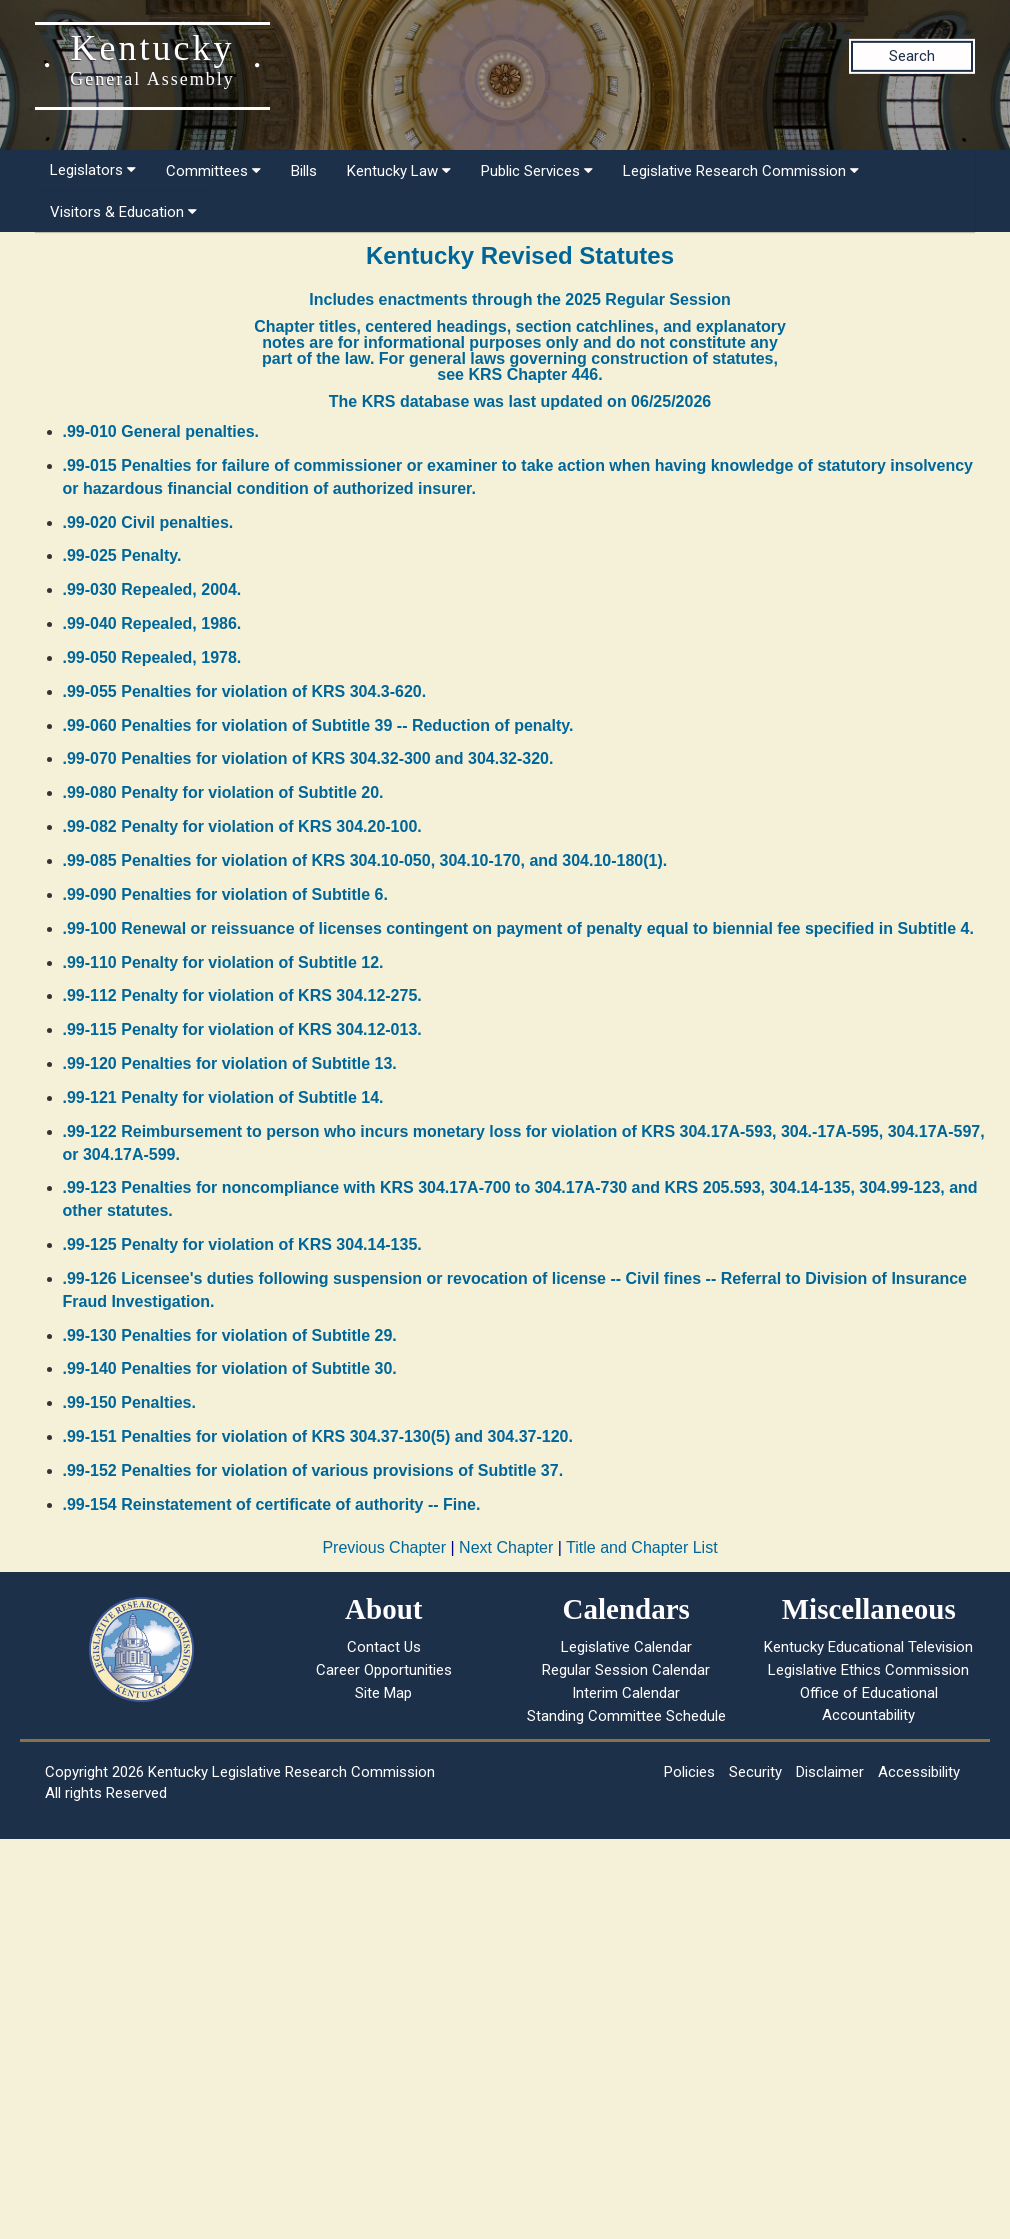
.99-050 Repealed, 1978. (152, 657)
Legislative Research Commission (741, 171)
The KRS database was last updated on (520, 401)
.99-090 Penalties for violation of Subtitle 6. (225, 894)
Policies (689, 1772)
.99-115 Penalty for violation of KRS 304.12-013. (242, 1029)
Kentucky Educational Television (868, 1647)
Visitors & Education (123, 212)
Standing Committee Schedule (626, 1716)
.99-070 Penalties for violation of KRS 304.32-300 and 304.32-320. (308, 758)
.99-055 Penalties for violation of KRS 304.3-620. (245, 691)
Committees (213, 171)
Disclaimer (830, 1772)
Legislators (93, 170)
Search (912, 56)
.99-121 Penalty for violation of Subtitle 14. (223, 1097)
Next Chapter (506, 1547)
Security (755, 1772)
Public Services (537, 171)
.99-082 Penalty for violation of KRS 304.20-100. (242, 826)
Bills (304, 171)
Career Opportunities (384, 1670)
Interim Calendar (626, 1693)
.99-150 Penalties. (129, 1402)
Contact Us (384, 1647)
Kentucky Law (399, 171)
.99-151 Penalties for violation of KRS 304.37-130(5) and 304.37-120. (318, 1436)
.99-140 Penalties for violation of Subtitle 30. (230, 1368)
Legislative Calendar (626, 1647)
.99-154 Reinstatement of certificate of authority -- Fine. (272, 1504)
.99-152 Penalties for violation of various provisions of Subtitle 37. (313, 1470)
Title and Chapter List (641, 1547)
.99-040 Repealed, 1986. (152, 623)
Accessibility (919, 1772)
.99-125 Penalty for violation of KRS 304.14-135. (242, 1244)
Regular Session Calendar (626, 1670)
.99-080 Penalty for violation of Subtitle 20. (223, 792)
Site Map (383, 1693)
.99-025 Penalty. (122, 555)
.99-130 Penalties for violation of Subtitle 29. (230, 1335)
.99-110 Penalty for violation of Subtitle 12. (223, 962)
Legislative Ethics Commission (868, 1670)
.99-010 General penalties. (161, 431)
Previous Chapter (384, 1547)
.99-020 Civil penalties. (148, 522)
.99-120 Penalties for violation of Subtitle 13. (230, 1063)
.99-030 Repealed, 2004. (152, 589)
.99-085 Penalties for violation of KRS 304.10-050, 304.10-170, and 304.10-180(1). (365, 860)
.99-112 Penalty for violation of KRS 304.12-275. (242, 995)
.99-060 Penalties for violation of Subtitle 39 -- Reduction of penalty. (318, 725)
